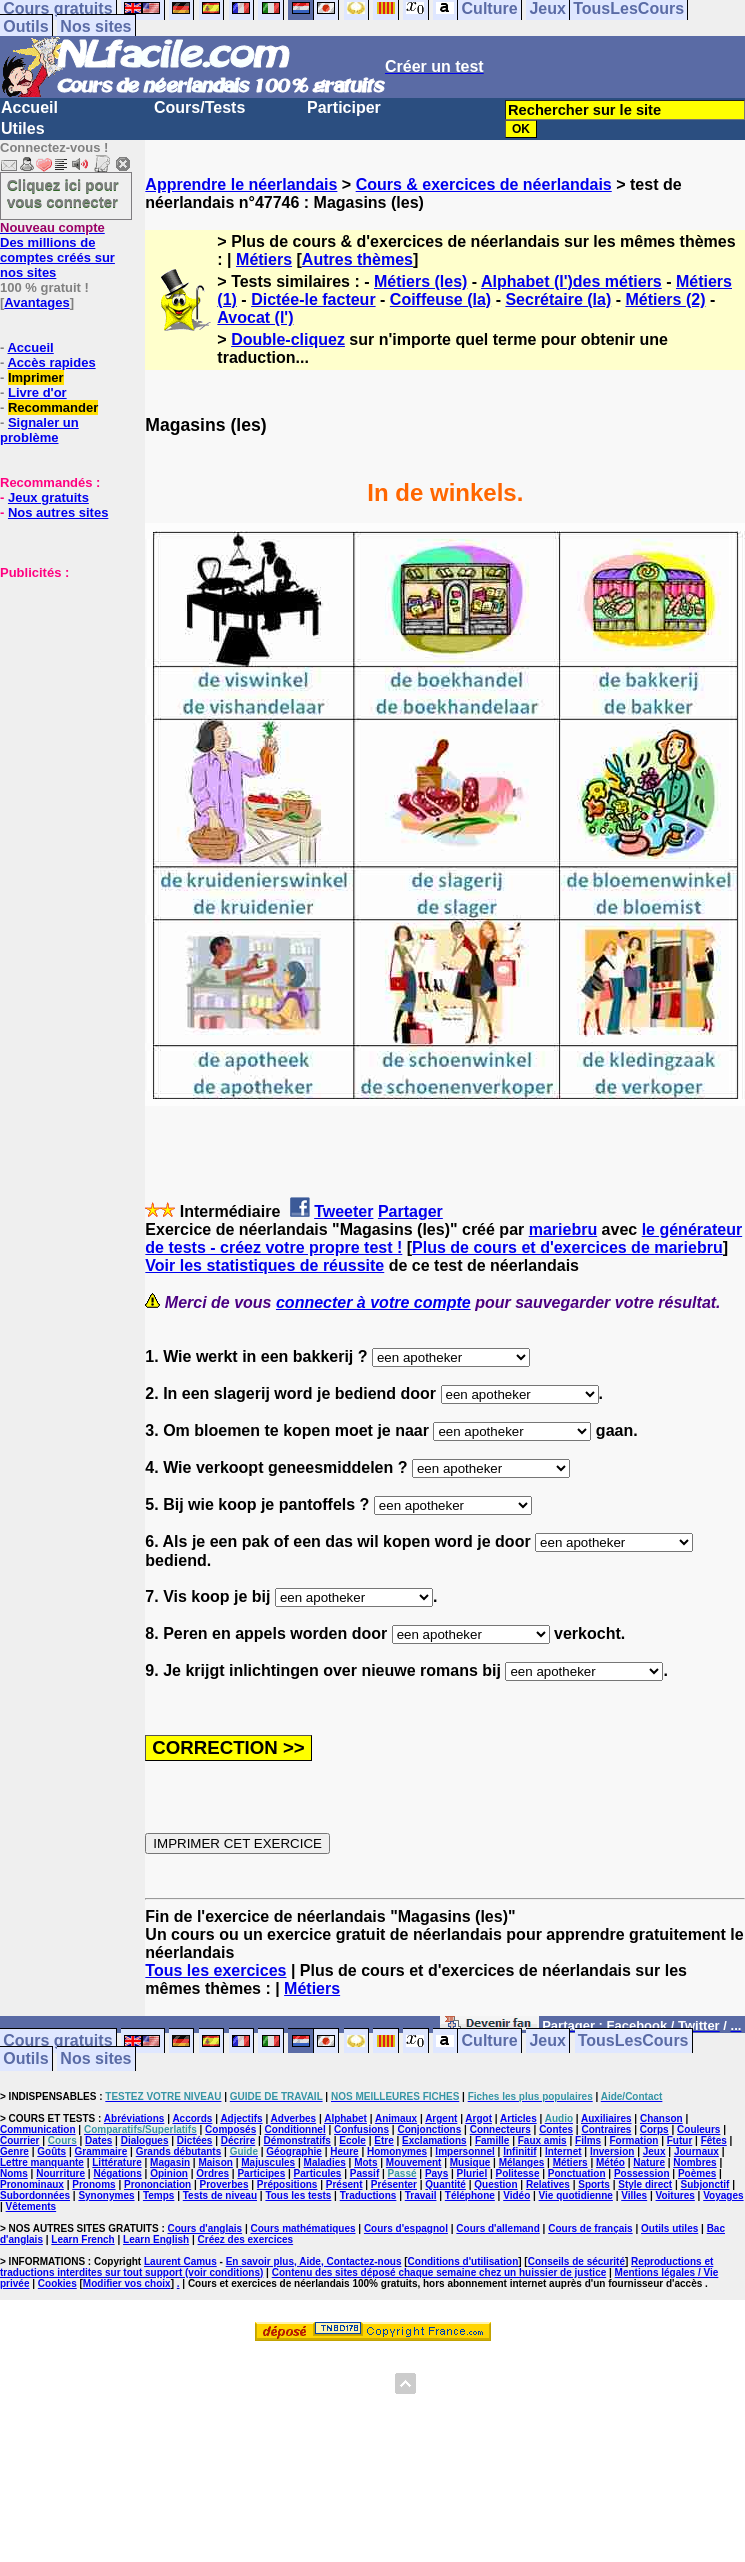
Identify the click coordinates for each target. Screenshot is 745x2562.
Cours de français (590, 2228)
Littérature (116, 2162)
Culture (490, 2041)
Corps (654, 2129)
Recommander (53, 407)
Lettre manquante (42, 2162)
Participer (344, 107)
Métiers (264, 259)
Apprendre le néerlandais (241, 184)
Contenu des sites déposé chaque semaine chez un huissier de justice (439, 2272)
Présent (344, 2184)
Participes (261, 2173)
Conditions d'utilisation (463, 2261)
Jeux (547, 2041)
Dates (98, 2140)
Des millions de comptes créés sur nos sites (57, 250)
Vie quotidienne (576, 2195)
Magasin (170, 2162)
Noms (14, 2173)
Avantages (36, 302)
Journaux (696, 2151)
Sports (594, 2184)
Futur (680, 2140)
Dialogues (145, 2140)
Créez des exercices (246, 2239)
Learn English (156, 2239)
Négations (117, 2173)
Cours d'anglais (205, 2228)
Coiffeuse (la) (440, 299)
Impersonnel (464, 2151)
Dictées (195, 2140)
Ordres (212, 2173)
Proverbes (224, 2184)
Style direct (645, 2184)
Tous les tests (298, 2195)
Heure (344, 2151)
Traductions (368, 2195)
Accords (192, 2118)
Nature (649, 2162)
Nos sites (95, 26)
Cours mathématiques (303, 2228)
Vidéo (516, 2195)
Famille (492, 2140)
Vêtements (31, 2206)
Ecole (352, 2140)
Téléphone (470, 2195)
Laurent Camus (180, 2261)
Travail (421, 2195)
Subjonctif (705, 2184)
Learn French (82, 2239)
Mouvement (414, 2162)
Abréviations (134, 2118)
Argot (478, 2118)
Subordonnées (35, 2195)
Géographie (294, 2151)
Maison (215, 2162)
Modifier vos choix (127, 2283)
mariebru (563, 1229)
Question (495, 2184)
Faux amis (542, 2140)
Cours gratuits (57, 2041)
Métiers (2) (665, 299)
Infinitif (519, 2151)
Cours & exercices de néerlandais (484, 184)
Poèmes (697, 2173)
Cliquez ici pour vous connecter (63, 193)
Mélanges (522, 2162)
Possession (642, 2173)
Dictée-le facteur (313, 299)
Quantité (445, 2184)
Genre (14, 2151)
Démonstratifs (297, 2140)
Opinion (169, 2173)
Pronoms (93, 2184)
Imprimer (36, 377)
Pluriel (472, 2173)
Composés (230, 2129)
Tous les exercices (215, 1970)
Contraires (606, 2129)
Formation (634, 2140)
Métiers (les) (420, 281)
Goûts (51, 2151)
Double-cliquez (288, 339)
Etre (383, 2140)
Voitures (675, 2195)
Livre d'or (37, 392)
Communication (38, 2129)
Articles (518, 2118)
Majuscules (268, 2162)
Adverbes (294, 2118)
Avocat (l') (255, 317)
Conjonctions (429, 2129)
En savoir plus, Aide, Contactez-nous (314, 2261)
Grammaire (101, 2151)
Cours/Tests (199, 107)
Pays (436, 2173)
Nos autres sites (58, 512)
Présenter (394, 2184)
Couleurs (698, 2129)
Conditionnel (295, 2129)
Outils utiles (669, 2228)
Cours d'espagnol (406, 2228)
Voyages (723, 2195)
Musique (470, 2162)
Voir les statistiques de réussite (264, 1265)
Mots (365, 2162)
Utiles (23, 128)
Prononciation (157, 2184)
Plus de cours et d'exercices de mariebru (567, 1247)
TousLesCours (633, 2041)
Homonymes (397, 2151)
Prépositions (287, 2184)
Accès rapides (51, 362)
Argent (441, 2118)
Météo (610, 2162)
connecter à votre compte (373, 1302)
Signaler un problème (39, 430)
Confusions (361, 2129)
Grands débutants (179, 2151)
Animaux (396, 2118)
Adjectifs (241, 2118)
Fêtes (714, 2140)
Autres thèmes (357, 259)
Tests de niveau (220, 2195)
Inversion (612, 2151)
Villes (634, 2195)
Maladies (325, 2162)
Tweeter (343, 1211)
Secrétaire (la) (558, 299)
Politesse (518, 2173)
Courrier (19, 2140)
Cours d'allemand (498, 2228)
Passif (364, 2173)
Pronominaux (32, 2184)
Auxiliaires (606, 2118)
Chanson (661, 2118)
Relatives (548, 2184)
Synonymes (106, 2195)
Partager (410, 1211)
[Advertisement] (60, 680)
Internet (563, 2151)
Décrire (238, 2140)
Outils (25, 26)
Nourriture (60, 2173)
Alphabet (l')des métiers (571, 281)
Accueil (29, 107)
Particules (318, 2173)
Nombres (694, 2162)
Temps (159, 2195)
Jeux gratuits (48, 497)
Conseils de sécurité (576, 2261)
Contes (556, 2129)
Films (588, 2140)
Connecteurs (500, 2129)
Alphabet (345, 2118)
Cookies (57, 2283)
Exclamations (434, 2140)
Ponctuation (577, 2173)
